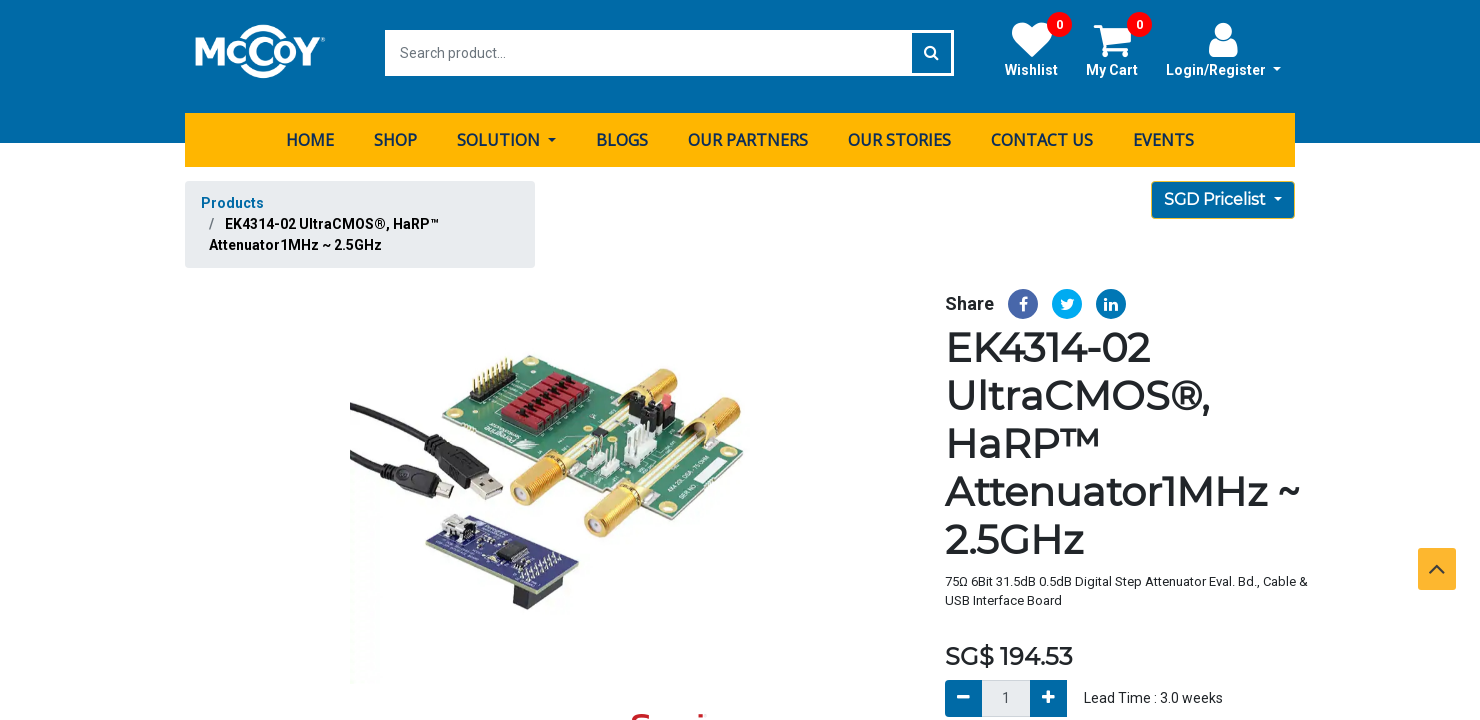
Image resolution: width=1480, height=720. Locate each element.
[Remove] (963, 691)
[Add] (1048, 691)
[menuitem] (310, 133)
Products (232, 196)
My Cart (1119, 49)
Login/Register (1223, 49)
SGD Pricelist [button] (1217, 192)
